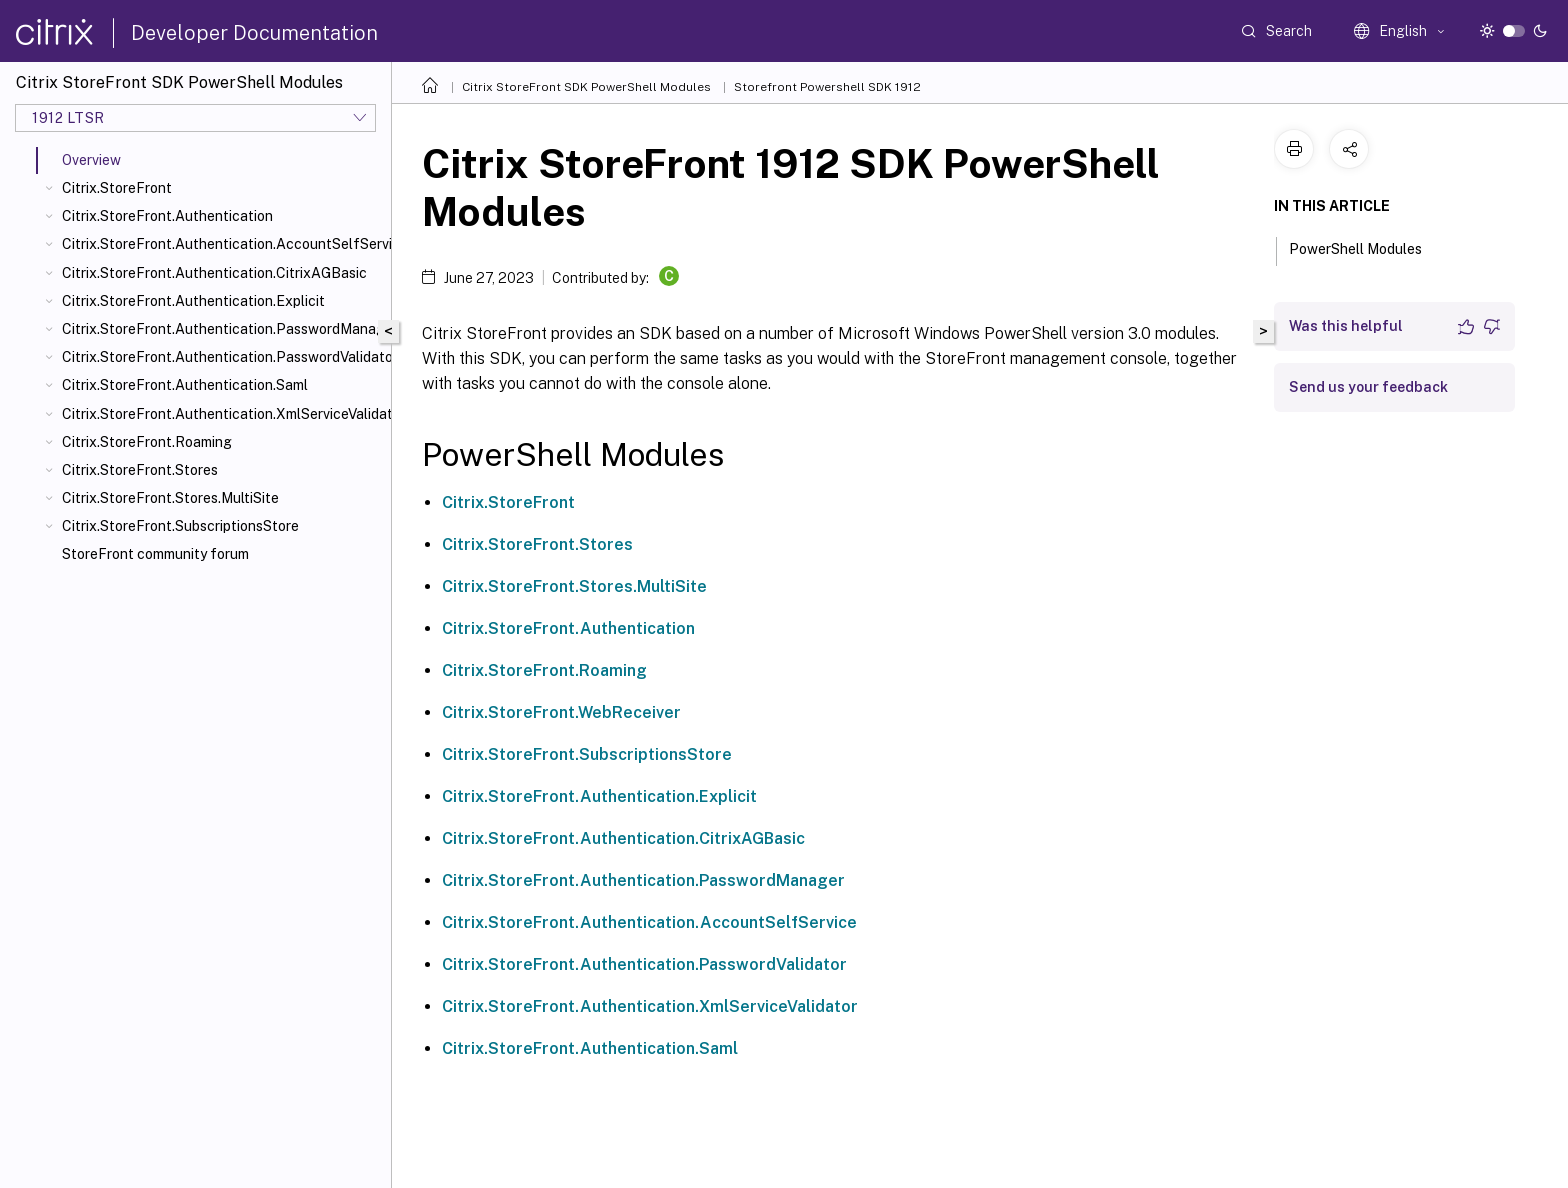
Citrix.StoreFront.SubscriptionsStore (180, 526)
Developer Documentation (254, 33)
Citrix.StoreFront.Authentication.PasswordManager (222, 329)
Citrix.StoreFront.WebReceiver (561, 712)
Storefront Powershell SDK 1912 (827, 87)
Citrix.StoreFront (117, 188)
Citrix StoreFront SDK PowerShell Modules (586, 87)
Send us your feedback (1368, 387)
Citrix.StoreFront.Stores (140, 470)
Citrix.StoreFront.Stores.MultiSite (170, 498)
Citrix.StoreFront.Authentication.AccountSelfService (222, 244)
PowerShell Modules (1366, 247)
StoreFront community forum (155, 554)
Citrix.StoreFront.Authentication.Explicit (193, 301)
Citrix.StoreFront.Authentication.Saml (185, 385)
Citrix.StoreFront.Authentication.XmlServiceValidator (222, 414)
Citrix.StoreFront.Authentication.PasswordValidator (222, 357)
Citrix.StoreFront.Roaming (147, 442)
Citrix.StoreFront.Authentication (167, 216)
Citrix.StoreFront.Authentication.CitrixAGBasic (214, 273)
